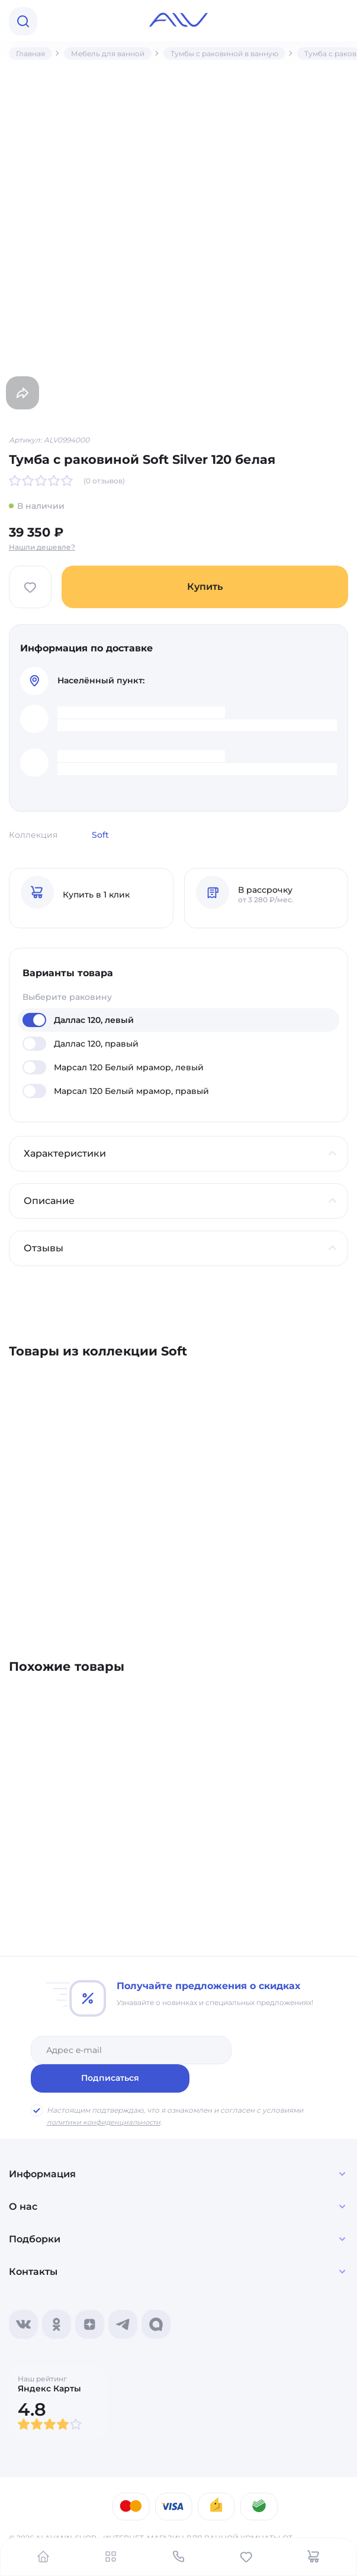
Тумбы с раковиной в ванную (224, 53)
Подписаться (284, 2049)
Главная (30, 53)
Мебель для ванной (107, 53)
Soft (100, 834)
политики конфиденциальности (106, 2093)
